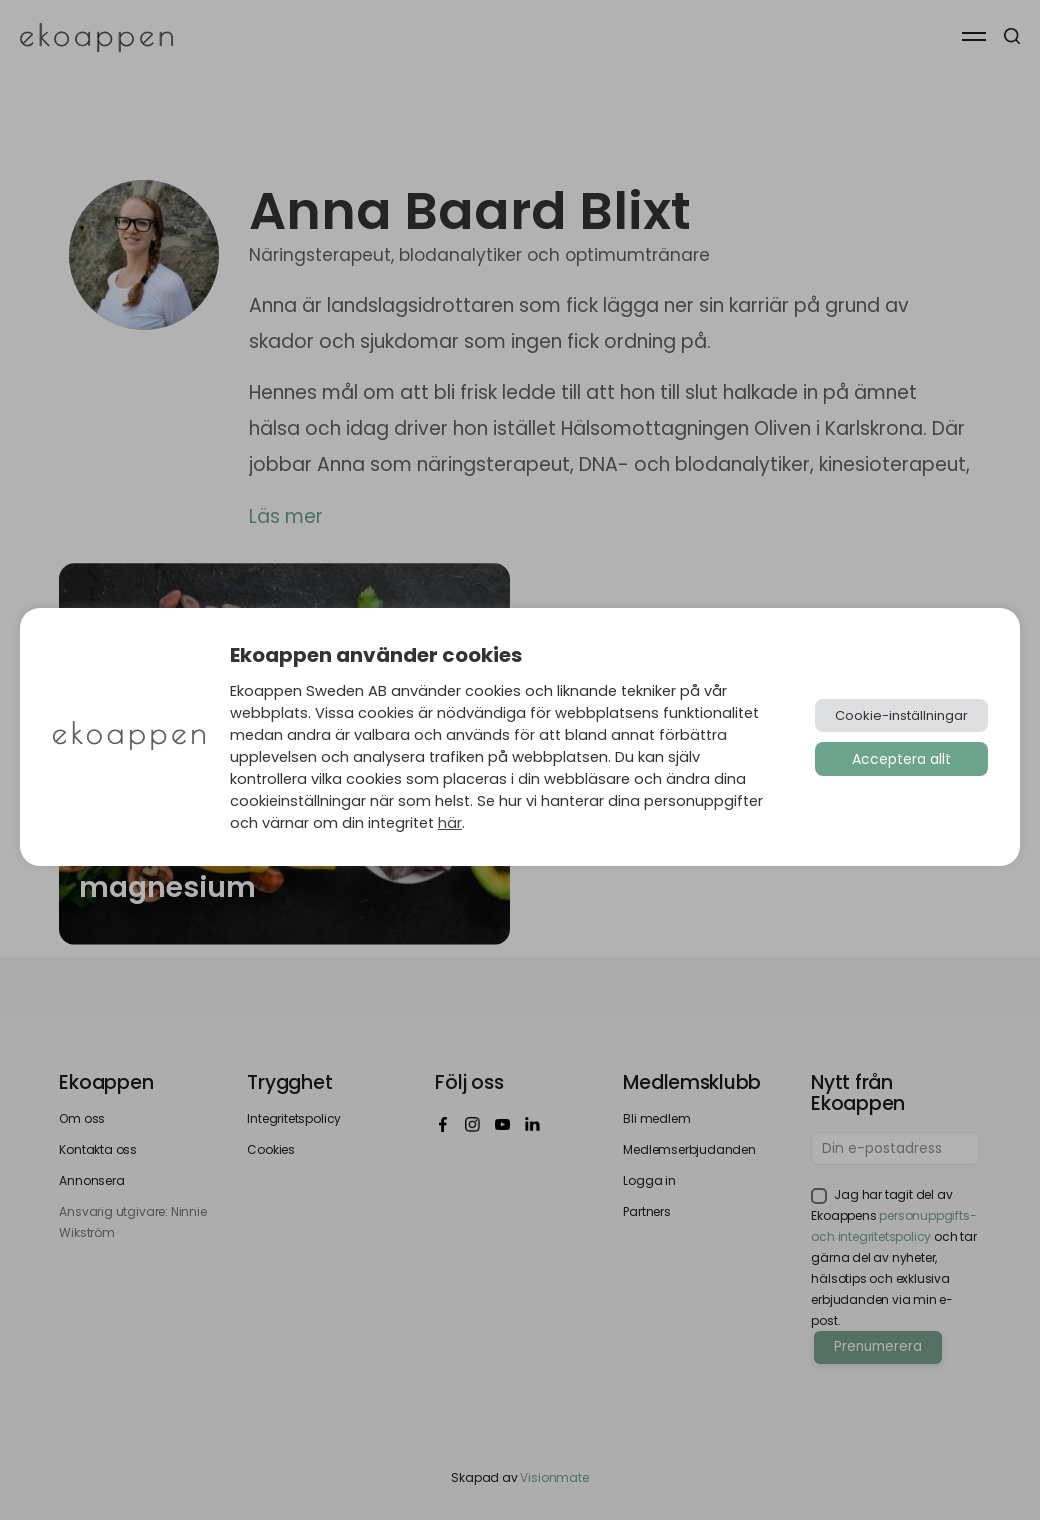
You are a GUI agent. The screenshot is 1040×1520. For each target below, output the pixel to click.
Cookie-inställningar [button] (901, 715)
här (450, 823)
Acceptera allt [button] (901, 759)
